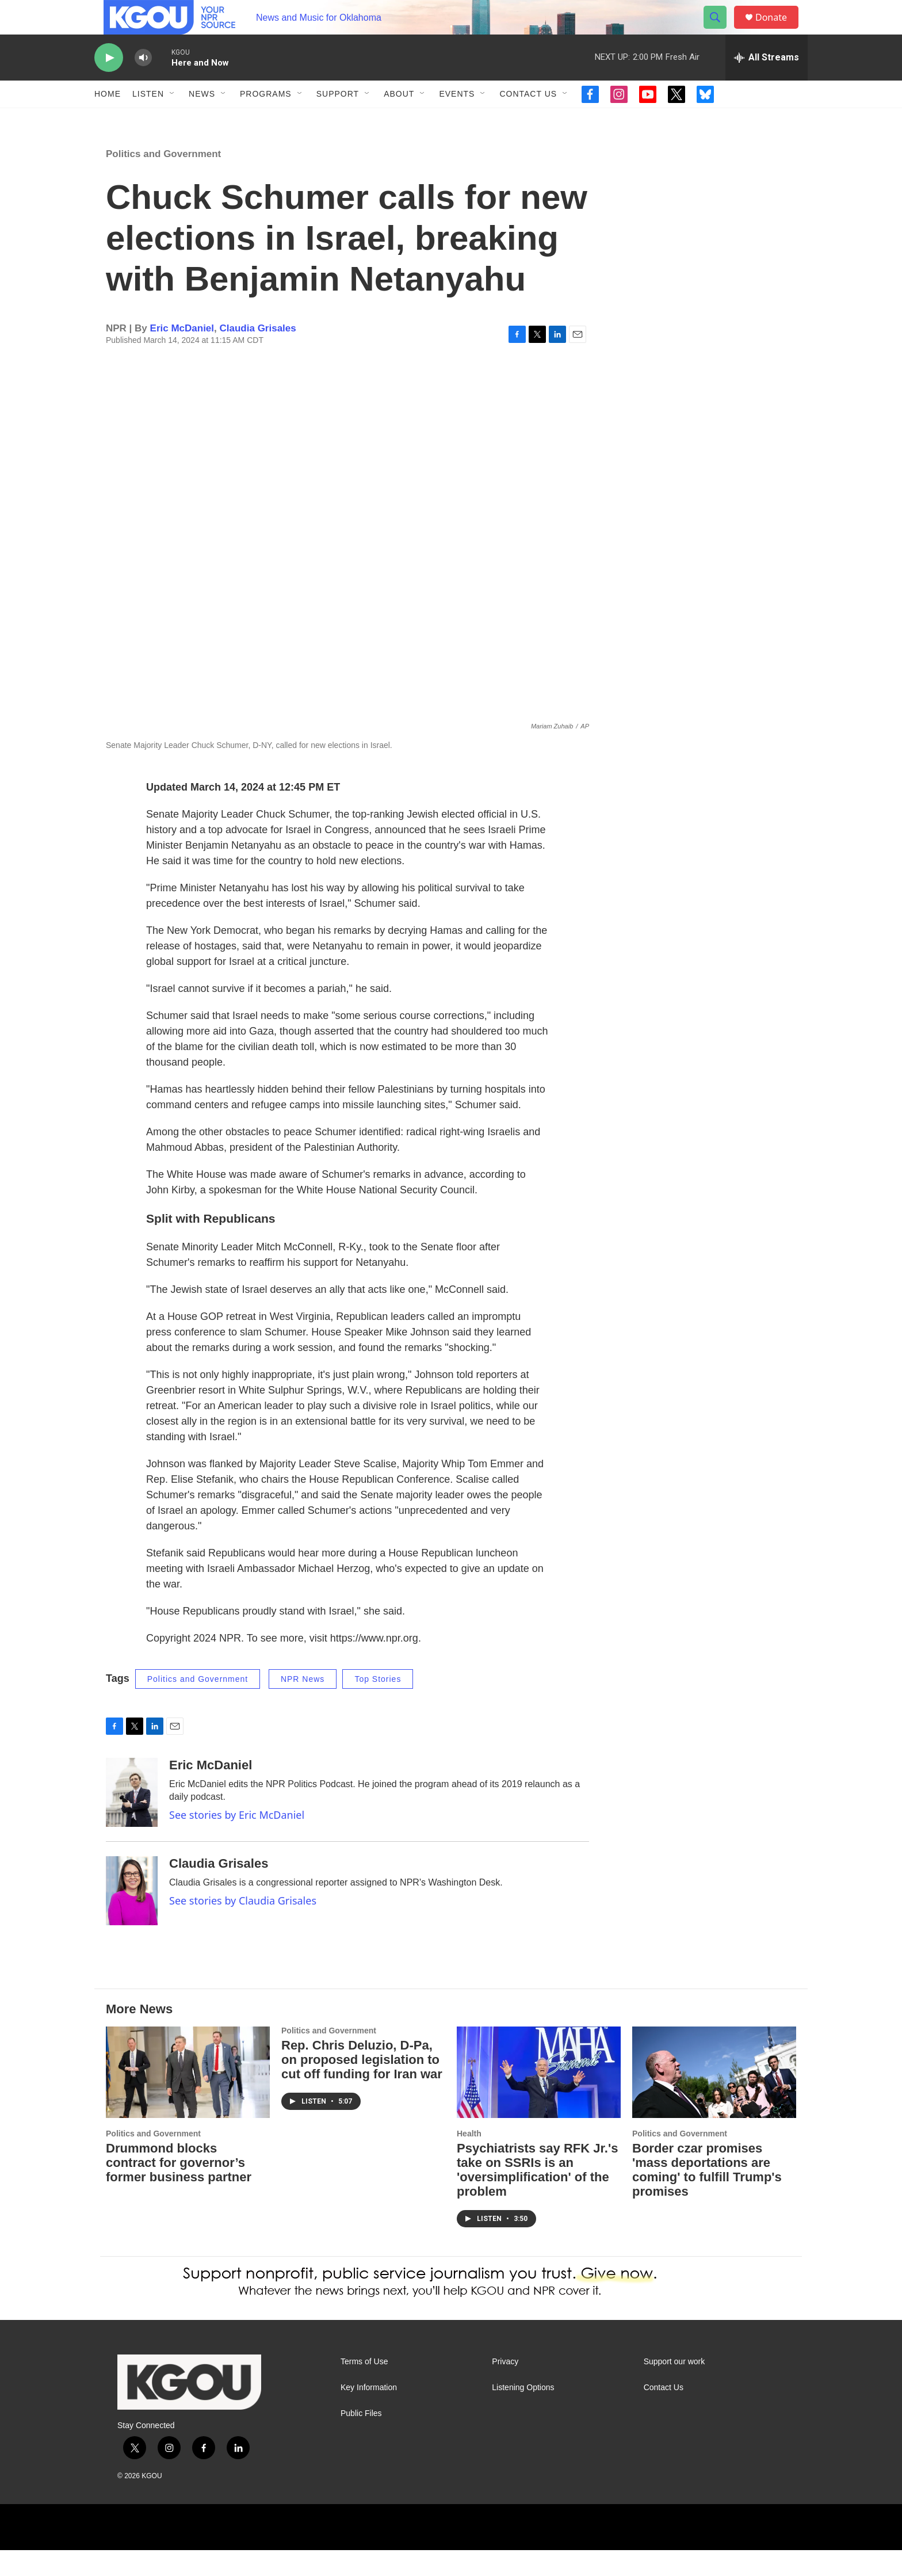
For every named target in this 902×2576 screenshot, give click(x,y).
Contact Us (528, 119)
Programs (266, 119)
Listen (148, 119)
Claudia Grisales (258, 354)
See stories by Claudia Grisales (242, 1926)
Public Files (361, 2439)
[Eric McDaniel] (132, 1818)
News (202, 119)
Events (457, 119)
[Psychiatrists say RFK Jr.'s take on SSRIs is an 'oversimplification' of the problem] (539, 2098)
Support (337, 119)
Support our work (674, 2387)
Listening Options (523, 2413)
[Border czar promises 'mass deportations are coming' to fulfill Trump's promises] (714, 2098)
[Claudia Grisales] (132, 1916)
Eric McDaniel (182, 354)
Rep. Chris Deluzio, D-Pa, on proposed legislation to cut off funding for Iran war (361, 2085)
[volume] (143, 84)
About (399, 119)
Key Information (369, 2413)
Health (469, 2159)
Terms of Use (364, 2387)
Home (107, 119)
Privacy (505, 2387)
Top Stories (377, 1704)
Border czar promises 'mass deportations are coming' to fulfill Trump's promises (707, 2195)
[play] (109, 83)
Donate (778, 30)
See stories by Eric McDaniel (236, 1841)
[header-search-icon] (720, 30)
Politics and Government (163, 179)
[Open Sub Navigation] (172, 119)
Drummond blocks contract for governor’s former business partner (178, 2188)
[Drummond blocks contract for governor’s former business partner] (188, 2098)
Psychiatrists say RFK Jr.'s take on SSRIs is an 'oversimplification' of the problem (537, 2195)
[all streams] (766, 83)
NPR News (302, 1704)
